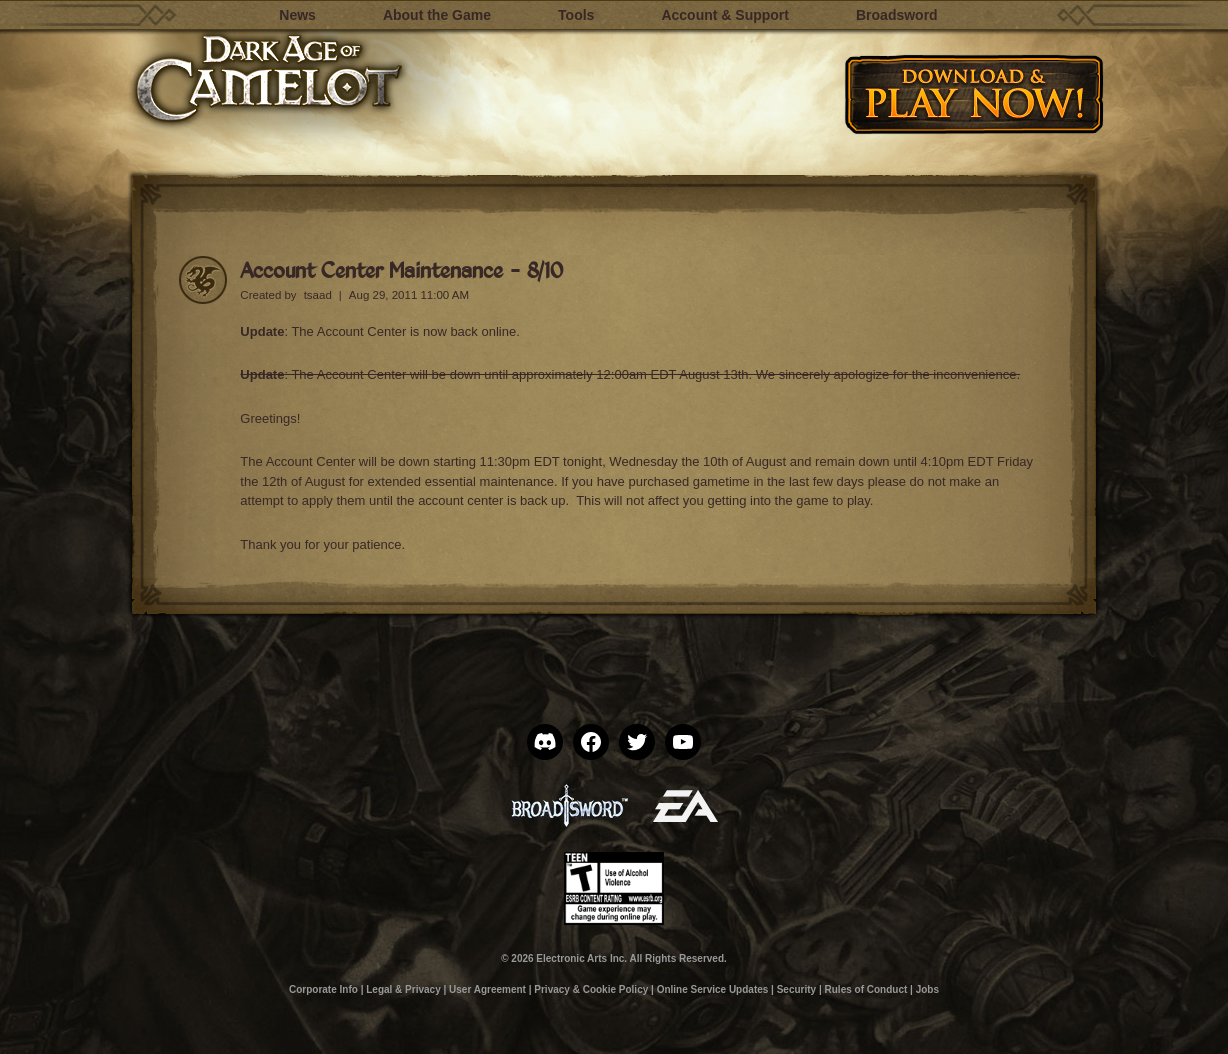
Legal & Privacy (403, 989)
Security (796, 989)
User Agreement (487, 989)
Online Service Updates (713, 989)
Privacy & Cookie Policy (591, 989)
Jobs (927, 989)
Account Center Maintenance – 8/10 (401, 269)
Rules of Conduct (866, 989)
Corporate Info (323, 989)
